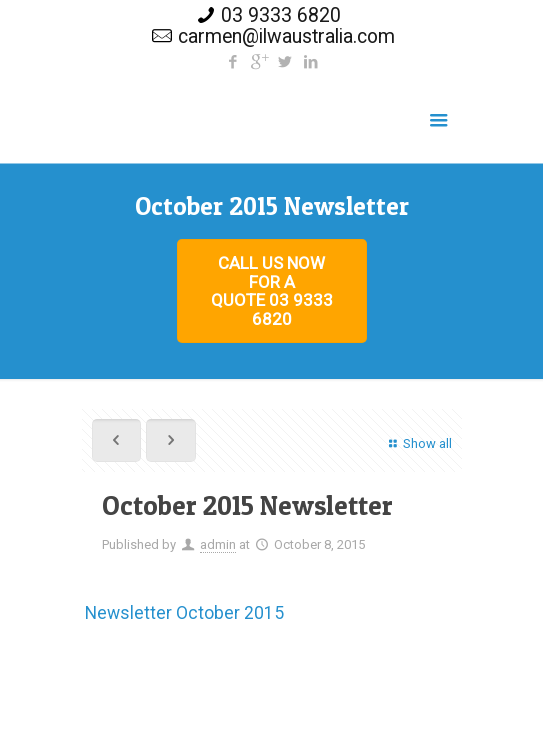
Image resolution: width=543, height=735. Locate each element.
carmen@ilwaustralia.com (286, 36)
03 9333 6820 (281, 15)
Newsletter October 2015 (184, 613)
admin (218, 544)
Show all (417, 443)
